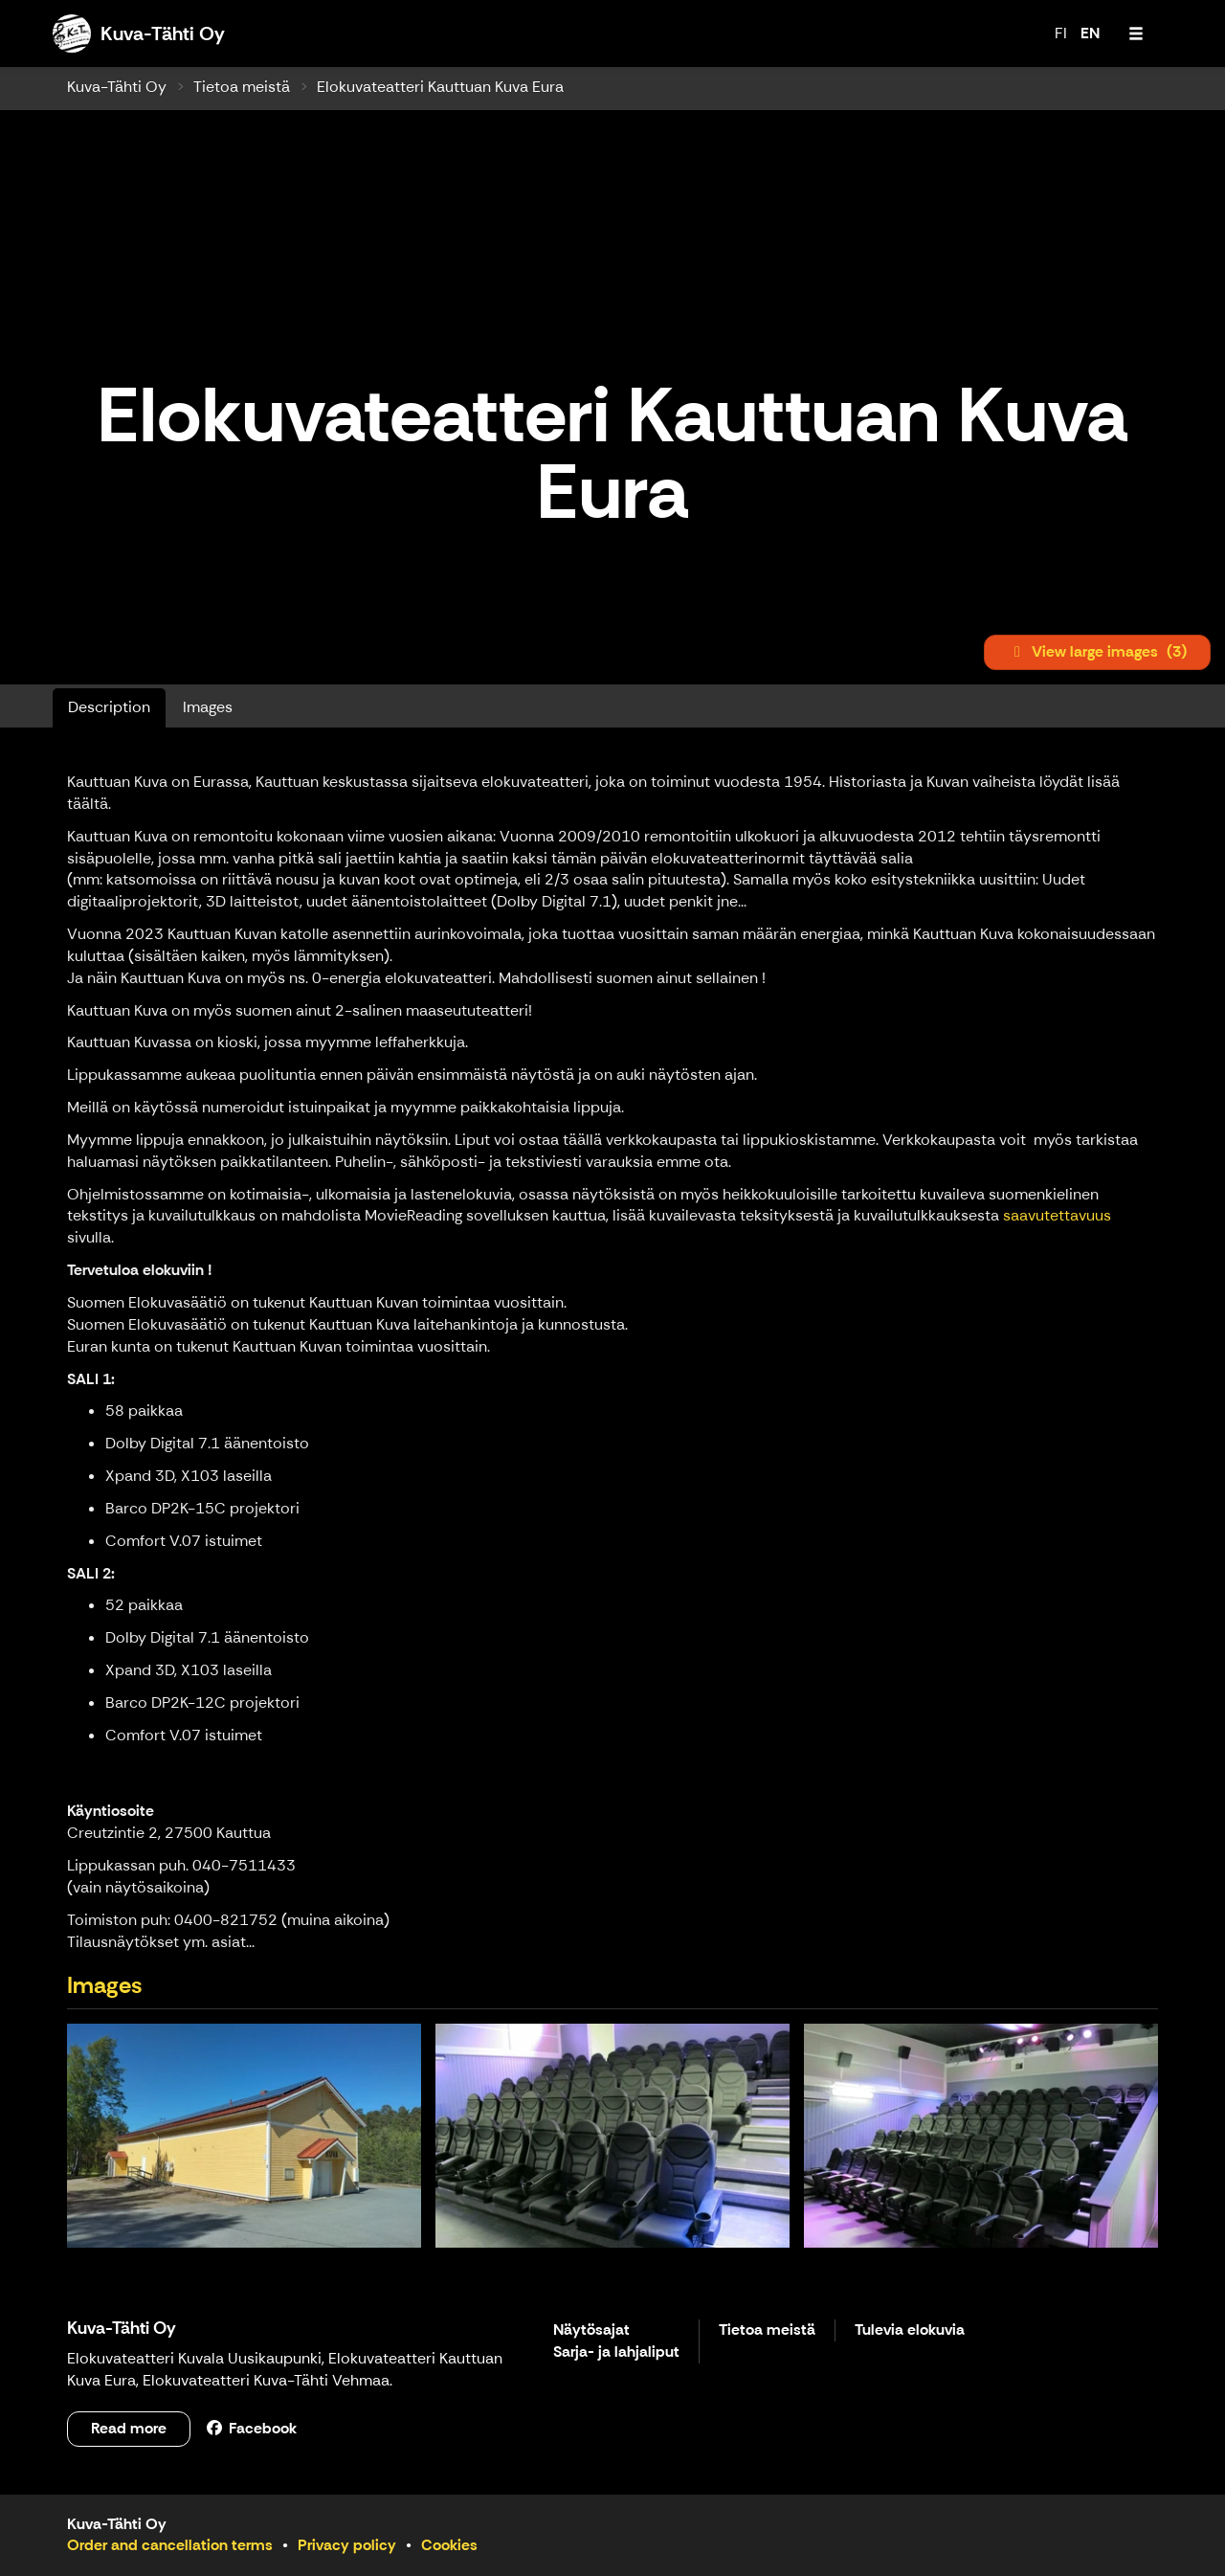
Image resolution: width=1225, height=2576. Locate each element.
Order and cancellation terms (170, 2545)
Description (109, 707)
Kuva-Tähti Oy (117, 87)
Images (208, 707)
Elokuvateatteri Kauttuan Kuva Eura (440, 87)
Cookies (449, 2545)
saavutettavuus (1057, 1215)
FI (1061, 33)
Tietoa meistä (241, 87)
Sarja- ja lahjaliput (616, 2352)
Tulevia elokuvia (910, 2330)
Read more (129, 2428)
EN (1090, 33)
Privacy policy (347, 2545)
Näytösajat (591, 2330)
